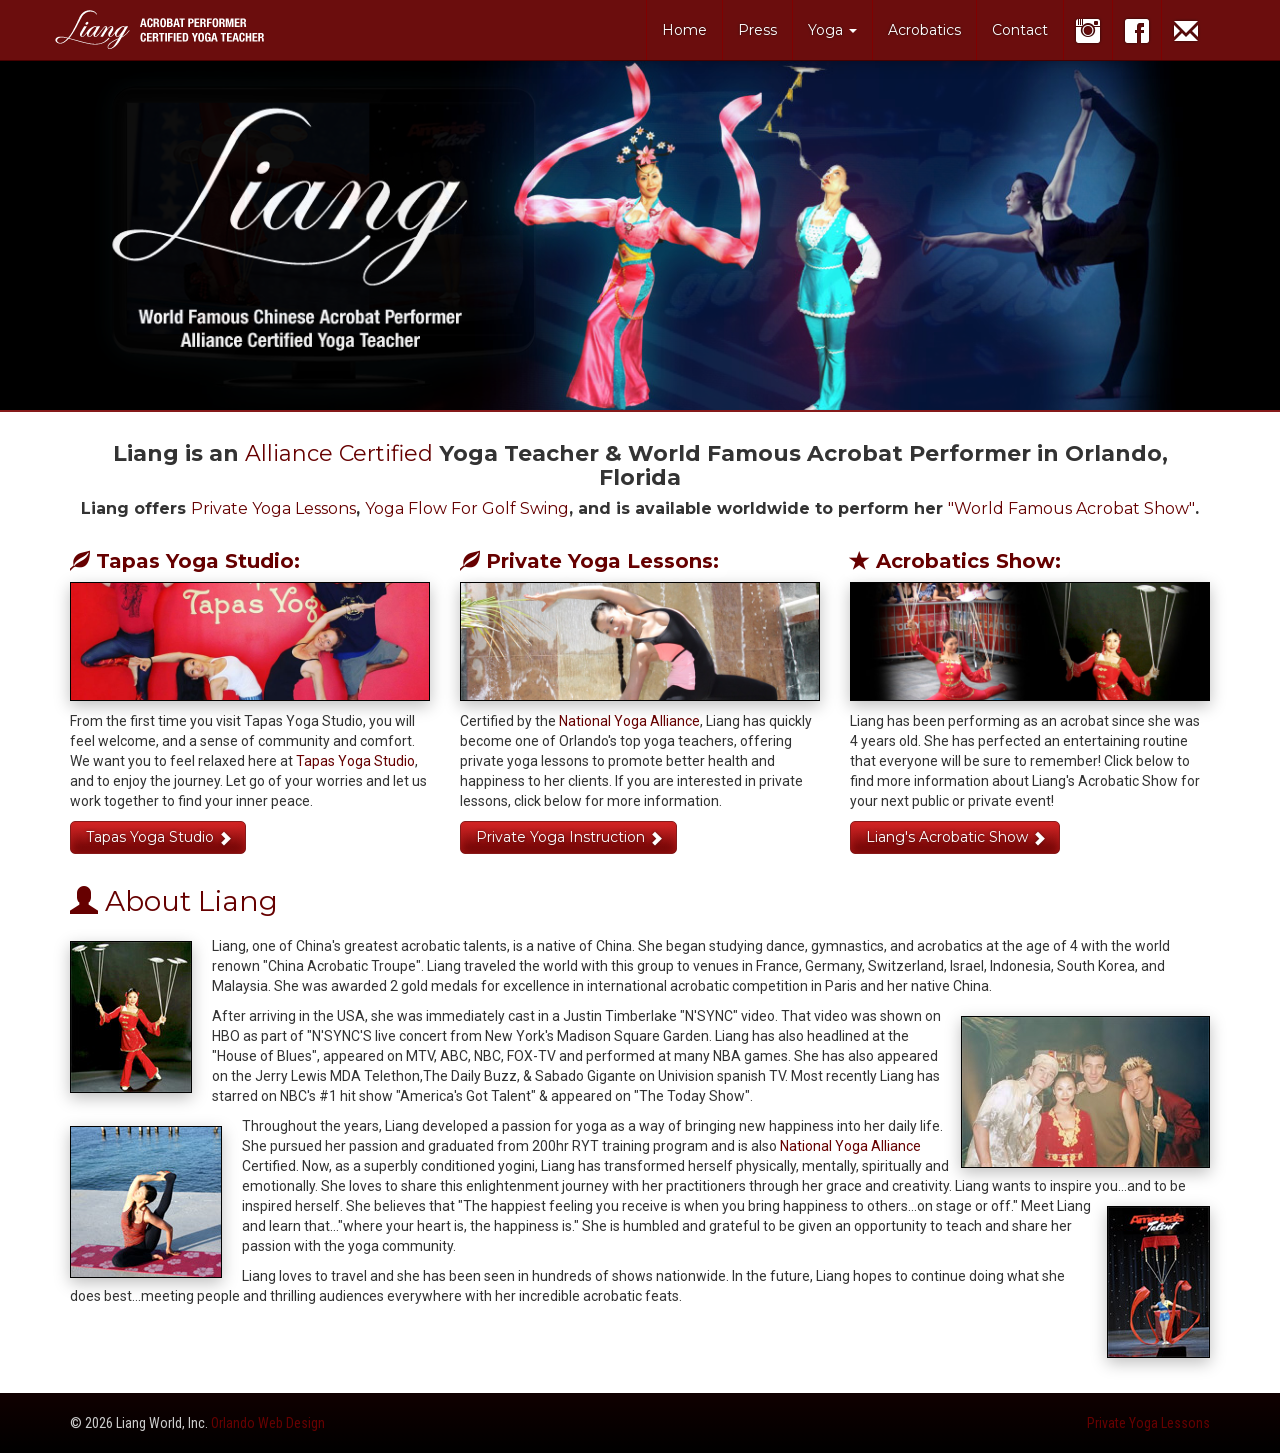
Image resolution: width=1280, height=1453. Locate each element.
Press (757, 30)
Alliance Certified (339, 453)
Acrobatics (924, 30)
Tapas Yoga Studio (355, 761)
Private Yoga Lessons (273, 508)
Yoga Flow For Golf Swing (467, 508)
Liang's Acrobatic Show (956, 837)
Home (684, 30)
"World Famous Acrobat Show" (1071, 508)
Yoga (832, 30)
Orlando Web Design (268, 1423)
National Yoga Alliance (629, 721)
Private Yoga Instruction (569, 837)
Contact (1020, 30)
